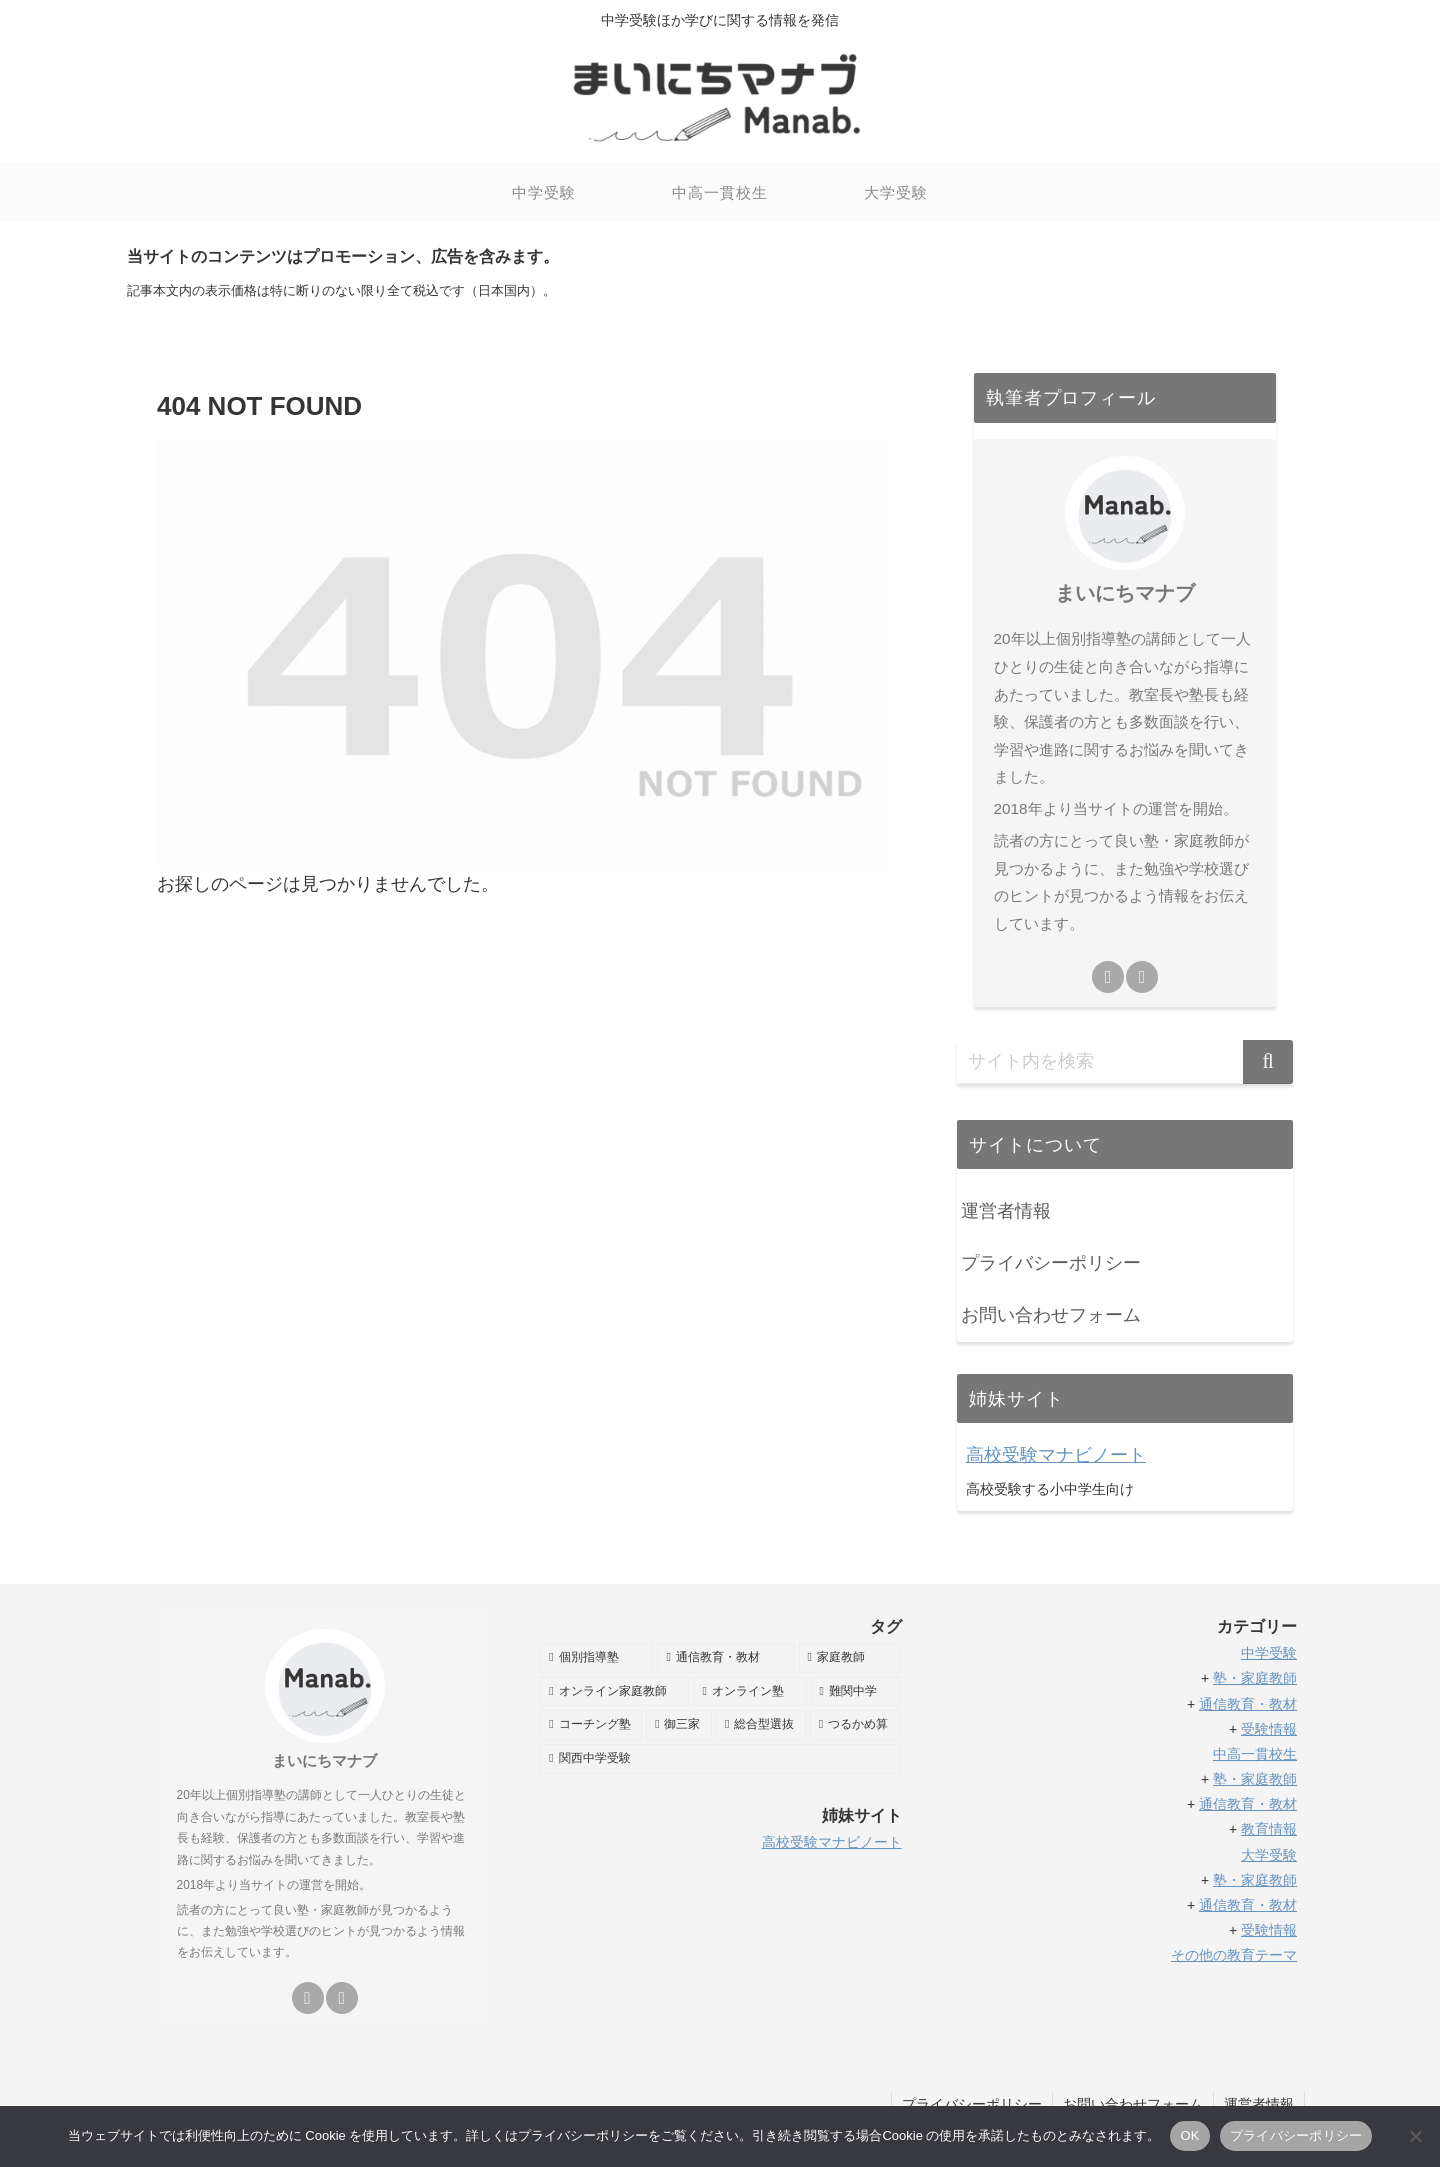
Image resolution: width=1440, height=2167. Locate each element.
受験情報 (1269, 1729)
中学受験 (1269, 1653)
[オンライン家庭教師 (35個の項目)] (614, 1692)
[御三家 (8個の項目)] (679, 1725)
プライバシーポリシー (1051, 1263)
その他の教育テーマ (1234, 1955)
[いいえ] (1415, 2136)
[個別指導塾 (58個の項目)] (596, 1658)
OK (1189, 2135)
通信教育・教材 (1248, 1704)
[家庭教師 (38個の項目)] (849, 1658)
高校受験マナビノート (1056, 1455)
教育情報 (1269, 1829)
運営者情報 (1006, 1211)
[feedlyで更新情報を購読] (1108, 977)
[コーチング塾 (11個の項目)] (591, 1725)
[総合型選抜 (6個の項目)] (761, 1725)
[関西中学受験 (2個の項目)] (719, 1759)
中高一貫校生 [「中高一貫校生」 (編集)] (1255, 1754)
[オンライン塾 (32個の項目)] (749, 1692)
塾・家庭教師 (1255, 1678)
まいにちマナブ (1125, 593)
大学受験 (1269, 1855)
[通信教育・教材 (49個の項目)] (725, 1658)
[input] (1125, 1062)
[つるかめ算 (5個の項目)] (855, 1725)
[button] (1268, 1062)
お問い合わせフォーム (1051, 1315)
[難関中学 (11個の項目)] (855, 1692)
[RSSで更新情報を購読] (1142, 977)
